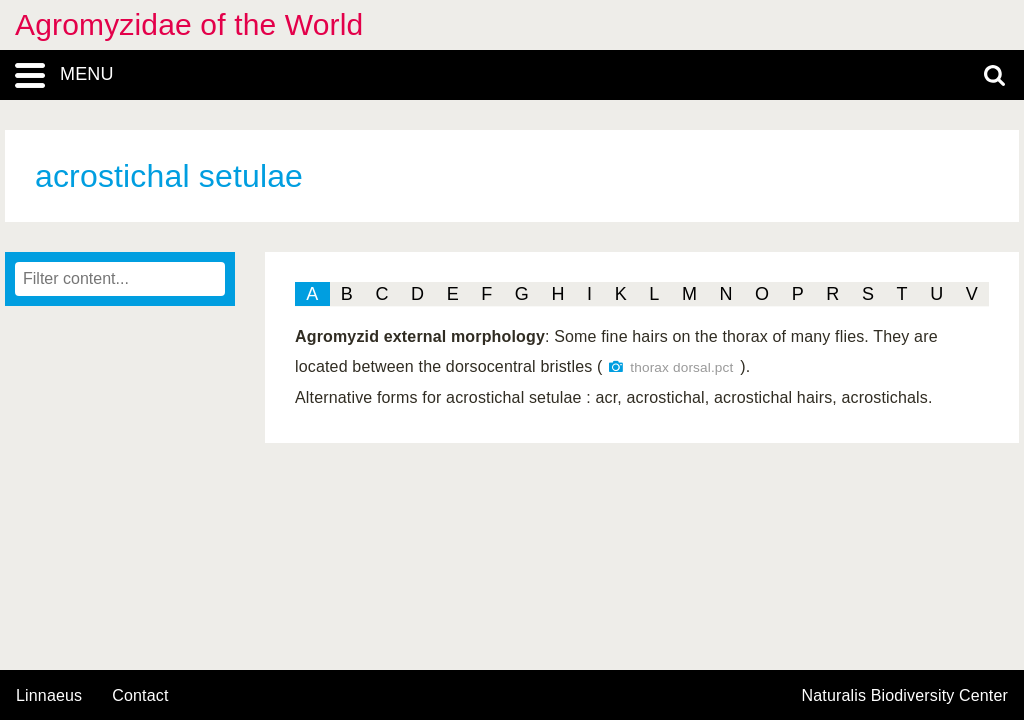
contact (140, 695)
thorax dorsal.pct (681, 367)
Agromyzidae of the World (189, 24)
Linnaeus (49, 696)
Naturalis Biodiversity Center (905, 696)
